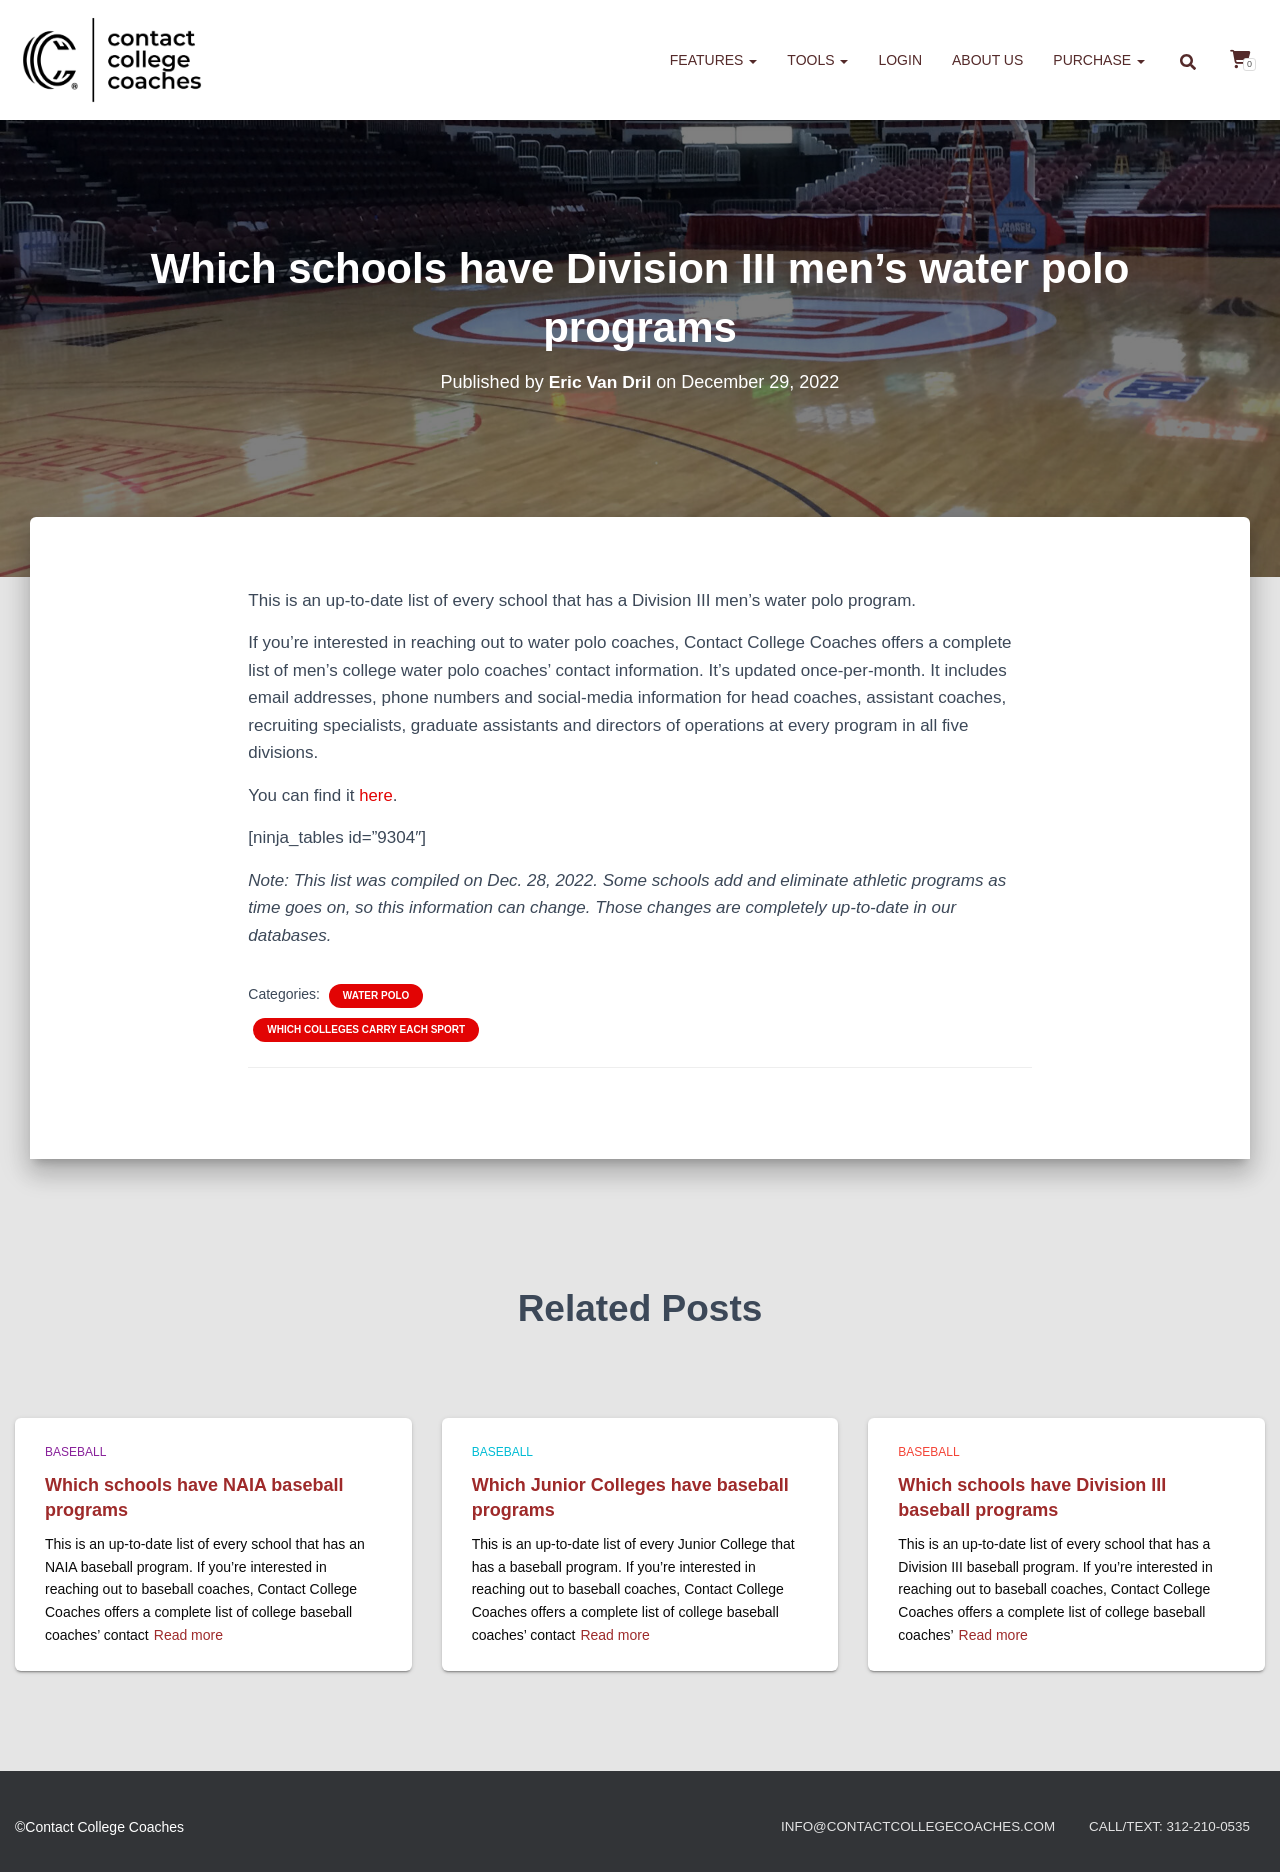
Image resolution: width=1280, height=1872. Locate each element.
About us (987, 60)
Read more (188, 1635)
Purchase (1099, 60)
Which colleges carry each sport (366, 1029)
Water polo (376, 995)
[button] (752, 60)
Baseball (75, 1452)
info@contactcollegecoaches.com (905, 1827)
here (376, 795)
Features (714, 60)
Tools (817, 60)
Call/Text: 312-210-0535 (1166, 1827)
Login (900, 60)
